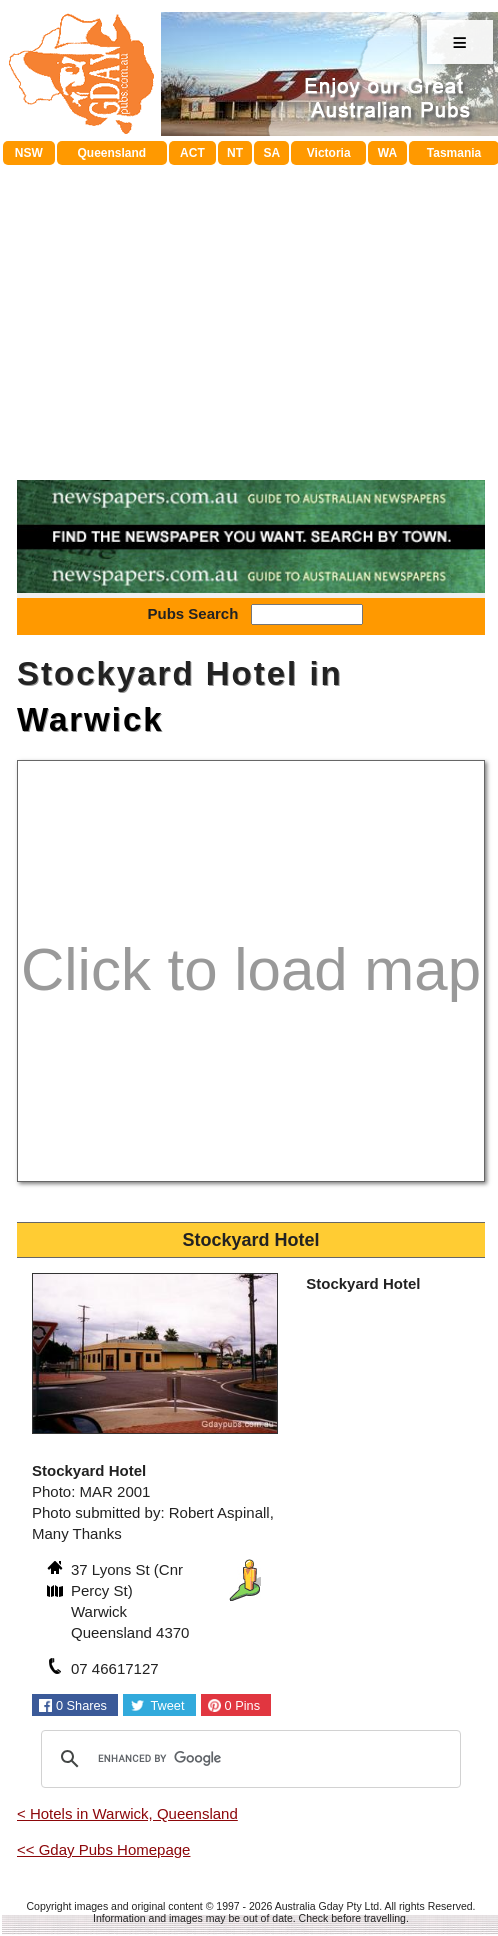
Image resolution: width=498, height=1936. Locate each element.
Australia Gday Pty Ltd (327, 1906)
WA (387, 153)
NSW (29, 153)
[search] (248, 1759)
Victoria (329, 153)
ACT (192, 153)
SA (271, 153)
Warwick (90, 719)
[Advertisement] (251, 315)
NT (235, 153)
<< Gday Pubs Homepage (103, 1849)
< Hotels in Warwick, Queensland (127, 1813)
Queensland (111, 153)
